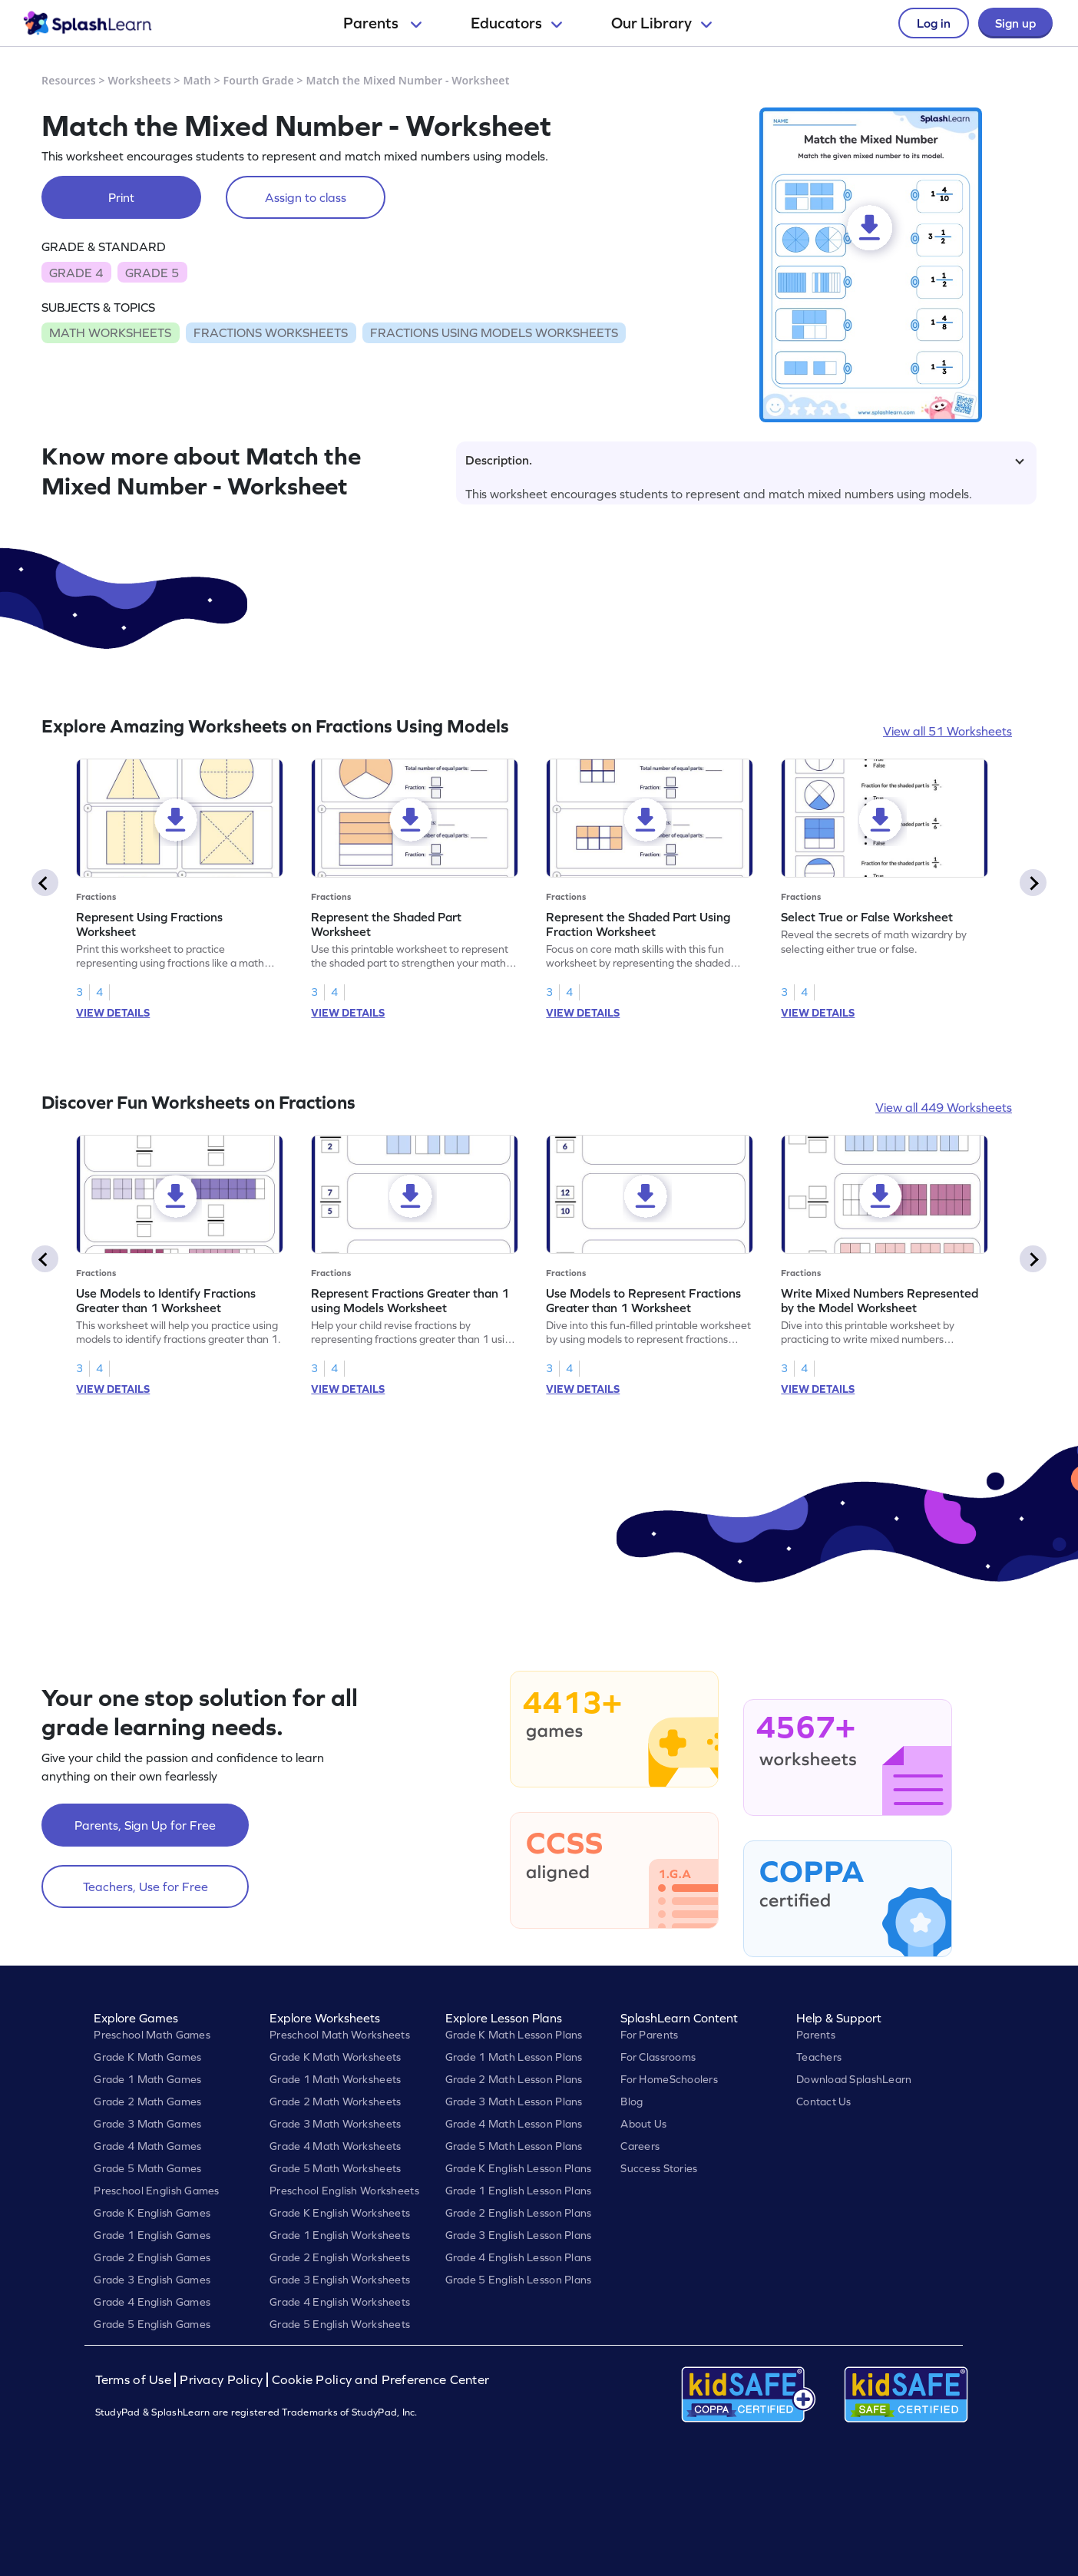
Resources (68, 80)
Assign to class (305, 197)
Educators (516, 23)
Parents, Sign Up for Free (145, 1825)
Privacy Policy (221, 2380)
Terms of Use (135, 2380)
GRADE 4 (76, 272)
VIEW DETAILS (113, 1013)
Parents (382, 23)
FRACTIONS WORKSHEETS (270, 332)
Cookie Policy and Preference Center (381, 2380)
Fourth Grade (258, 80)
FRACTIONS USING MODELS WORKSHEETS (494, 332)
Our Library (661, 23)
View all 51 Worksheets (947, 731)
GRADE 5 (152, 272)
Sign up (1015, 23)
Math (197, 80)
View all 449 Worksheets (943, 1107)
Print (121, 197)
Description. (744, 460)
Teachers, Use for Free (145, 1886)
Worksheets (139, 80)
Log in (934, 23)
